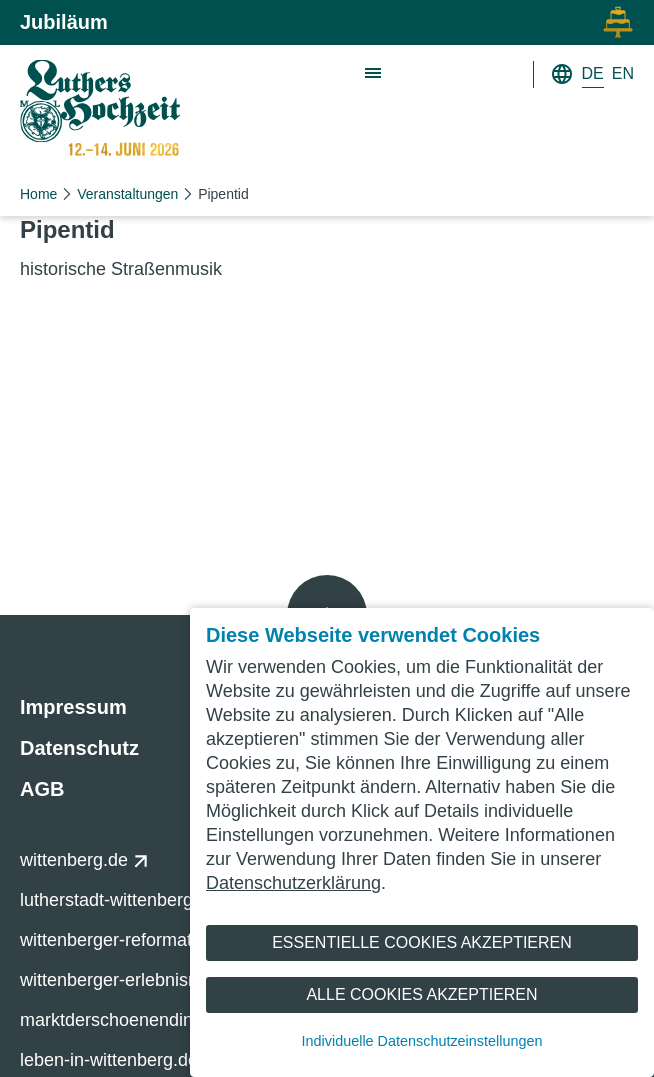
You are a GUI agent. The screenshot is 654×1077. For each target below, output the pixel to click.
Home (38, 194)
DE (593, 73)
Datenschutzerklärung (293, 883)
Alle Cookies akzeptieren (421, 994)
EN (623, 73)
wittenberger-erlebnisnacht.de (149, 980)
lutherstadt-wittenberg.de (129, 900)
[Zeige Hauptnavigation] (374, 74)
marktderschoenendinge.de (139, 1020)
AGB (42, 789)
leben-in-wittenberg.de (119, 1060)
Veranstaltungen (127, 194)
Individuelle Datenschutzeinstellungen (422, 1041)
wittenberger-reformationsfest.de (160, 940)
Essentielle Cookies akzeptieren (422, 942)
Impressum (73, 707)
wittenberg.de (84, 860)
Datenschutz (79, 748)
